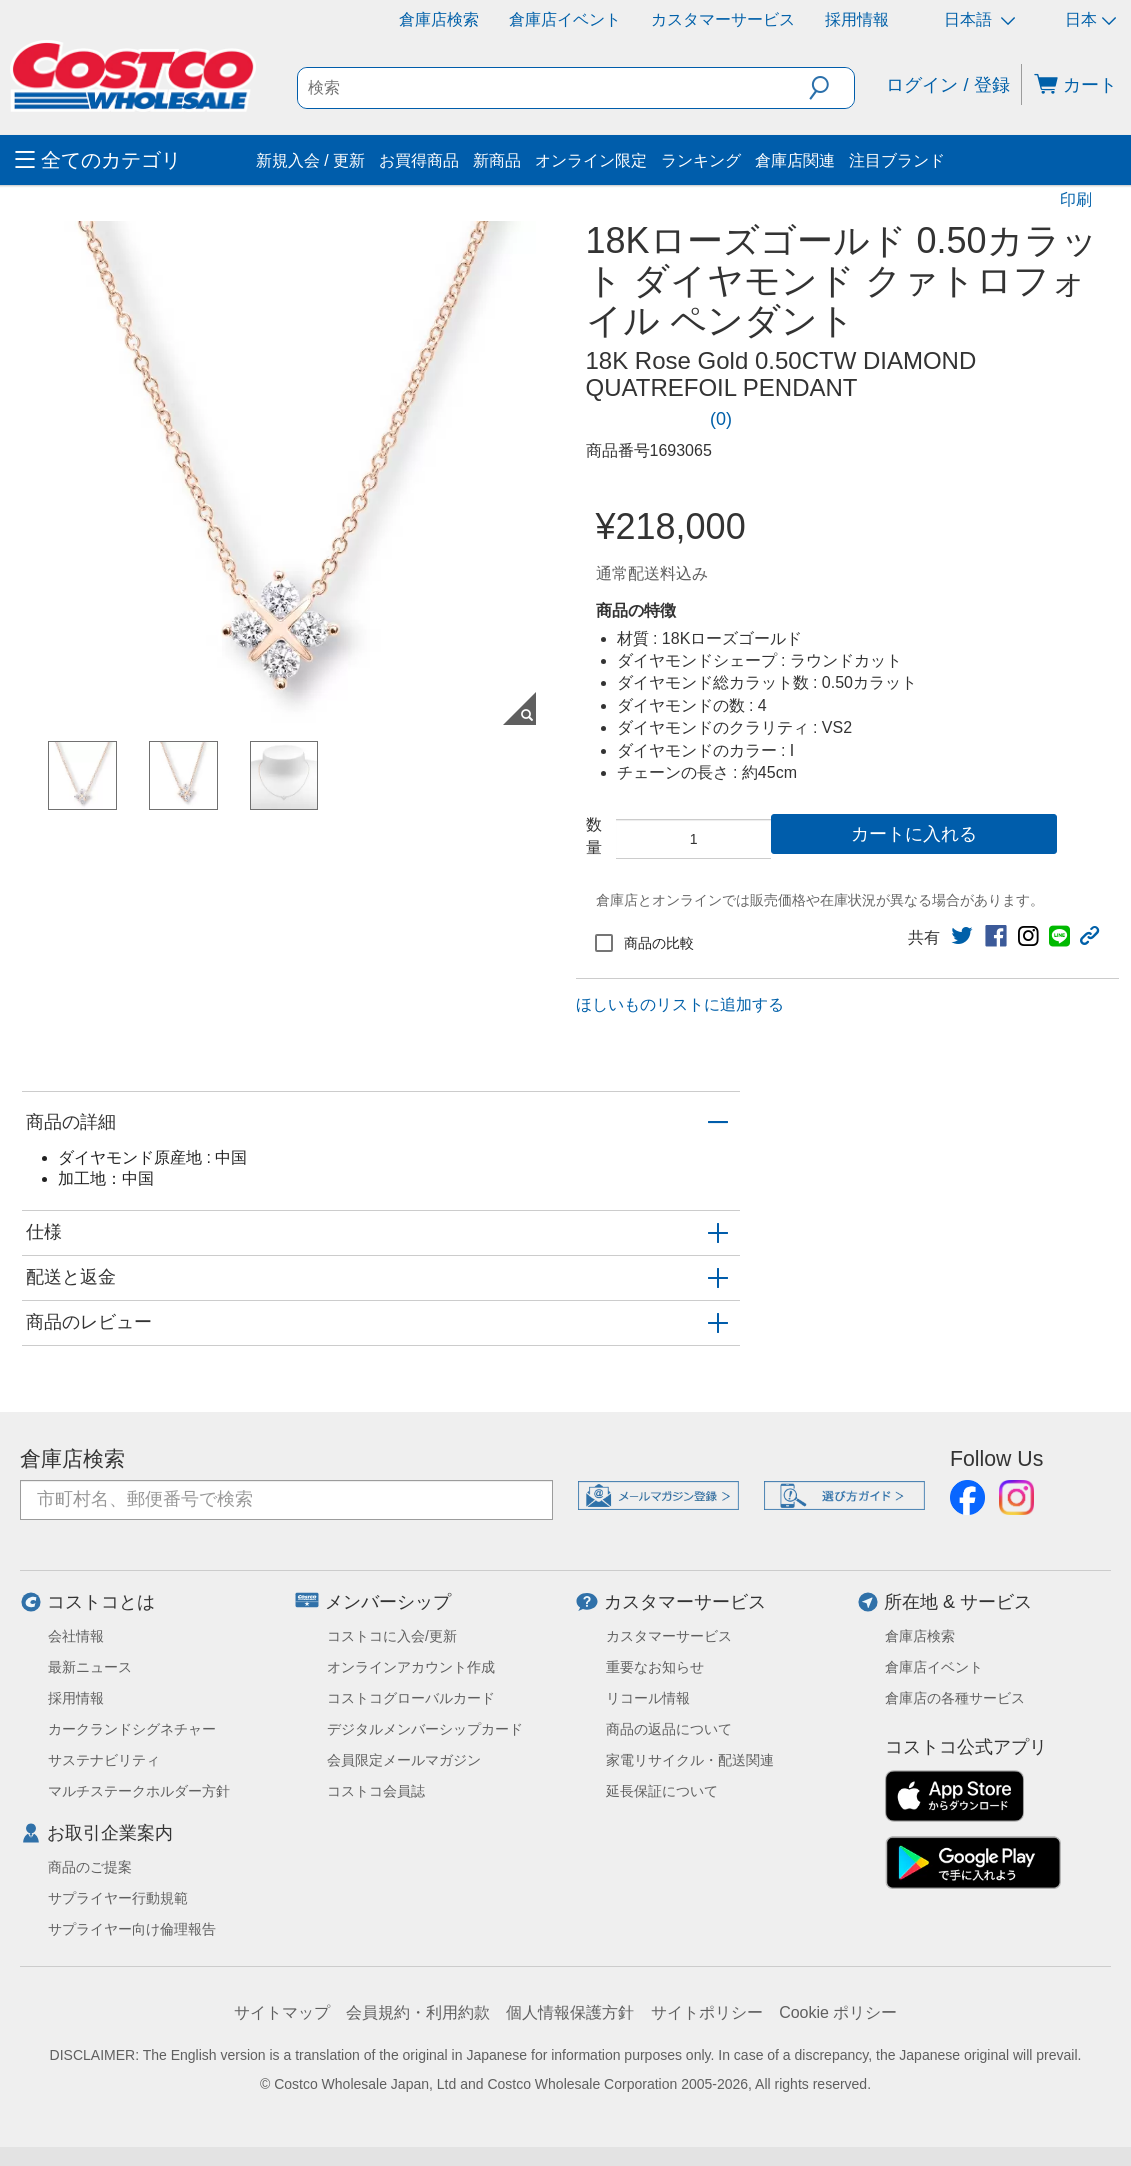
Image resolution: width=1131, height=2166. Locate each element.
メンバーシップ (388, 1602)
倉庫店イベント (565, 19)
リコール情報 (648, 1698)
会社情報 (76, 1636)
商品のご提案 (90, 1867)
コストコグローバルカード (411, 1698)
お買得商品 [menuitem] (419, 160)
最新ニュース (90, 1667)
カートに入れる (914, 834)
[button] (831, 88)
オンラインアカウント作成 (411, 1667)
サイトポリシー (707, 2012)
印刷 (1076, 199)
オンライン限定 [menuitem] (591, 160)
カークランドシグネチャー (132, 1729)
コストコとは (101, 1602)
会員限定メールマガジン (404, 1760)
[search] (553, 88)
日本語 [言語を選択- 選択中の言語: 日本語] (979, 19)
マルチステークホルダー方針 (139, 1791)
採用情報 (857, 19)
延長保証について (662, 1791)
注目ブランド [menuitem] (897, 160)
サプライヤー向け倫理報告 (132, 1929)
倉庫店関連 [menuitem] (795, 160)
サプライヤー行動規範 (118, 1898)
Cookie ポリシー (838, 2012)
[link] (667, 419)
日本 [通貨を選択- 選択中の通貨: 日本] (1090, 19)
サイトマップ (282, 2012)
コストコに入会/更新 (392, 1636)
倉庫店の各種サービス (955, 1698)
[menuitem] (133, 160)
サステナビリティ (104, 1760)
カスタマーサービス (723, 19)
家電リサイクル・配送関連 (690, 1760)
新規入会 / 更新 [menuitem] (310, 160)
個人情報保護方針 (570, 2012)
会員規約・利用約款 (418, 2012)
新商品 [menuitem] (497, 160)
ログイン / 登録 (947, 85)
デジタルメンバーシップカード (425, 1729)
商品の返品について (669, 1729)
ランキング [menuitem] (701, 160)
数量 (594, 835)
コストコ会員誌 (376, 1791)
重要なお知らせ (655, 1667)
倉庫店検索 (439, 19)
